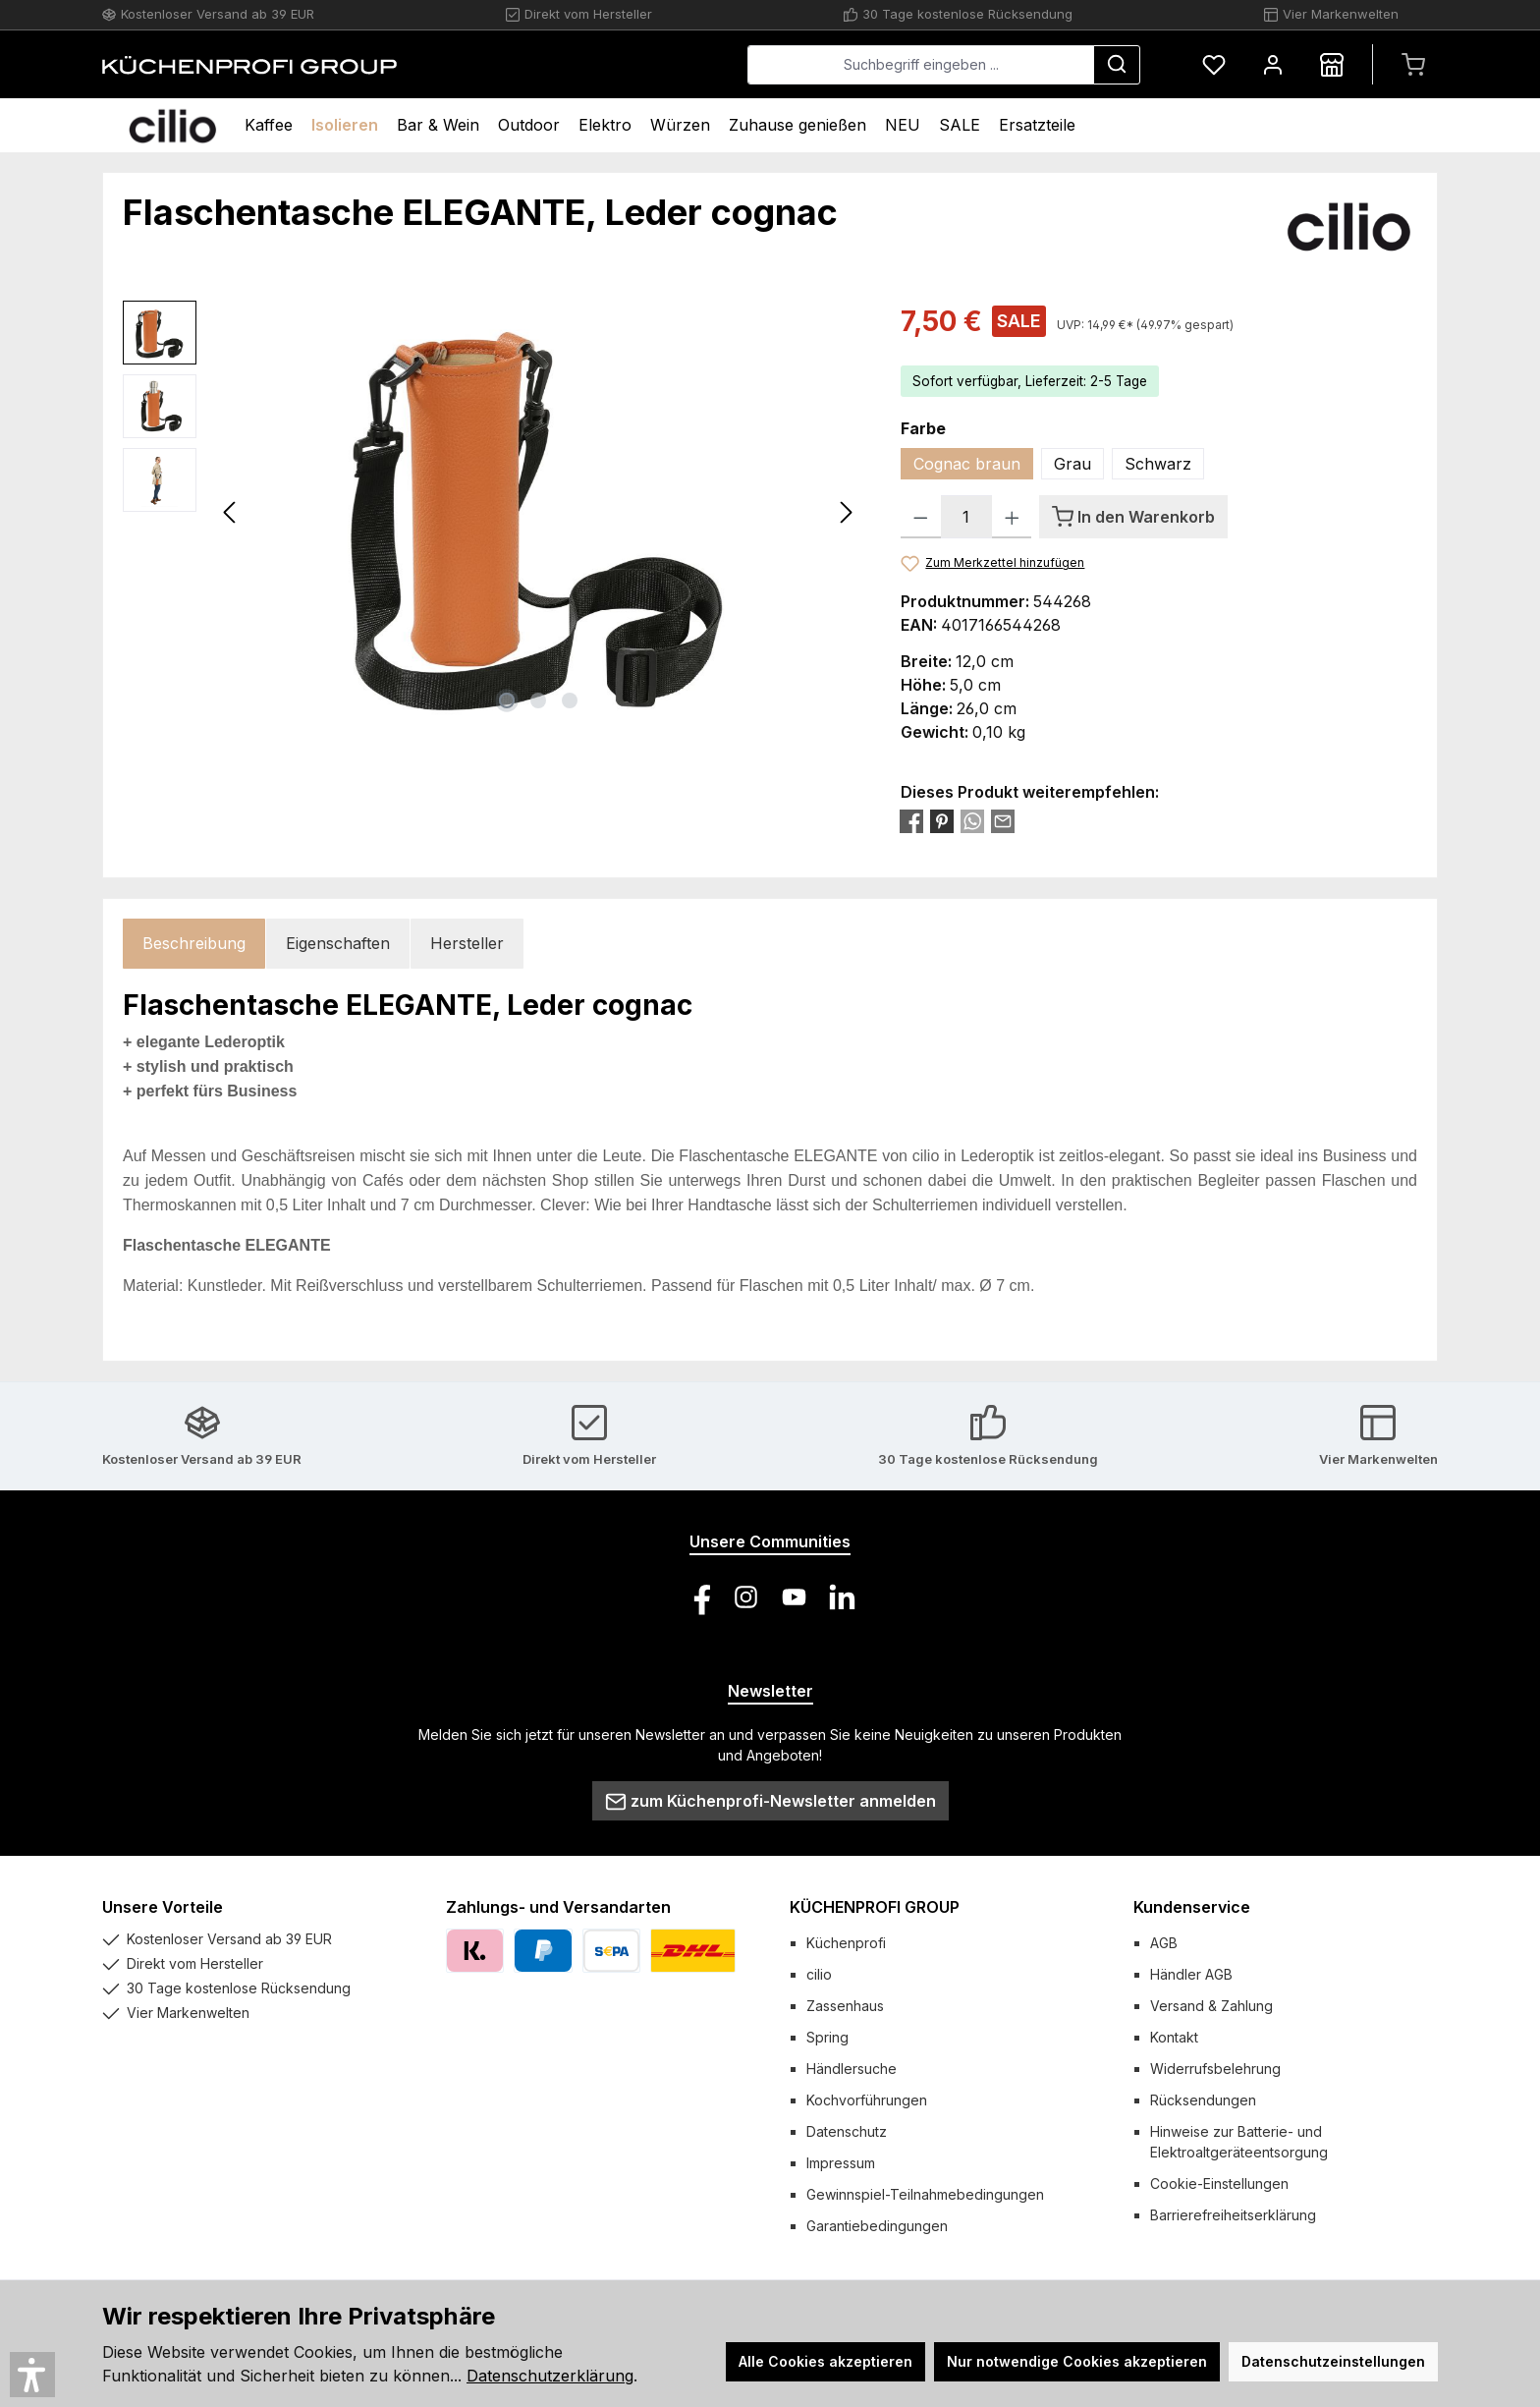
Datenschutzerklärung (550, 2375)
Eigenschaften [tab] (338, 943)
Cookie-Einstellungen (1219, 2183)
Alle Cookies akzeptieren (825, 2361)
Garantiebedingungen (877, 2225)
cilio (819, 1974)
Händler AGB (1191, 1974)
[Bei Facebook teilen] (911, 820)
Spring (827, 2037)
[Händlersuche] (1331, 64)
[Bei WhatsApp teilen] (972, 820)
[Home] (172, 125)
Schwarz (1158, 464)
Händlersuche (851, 2068)
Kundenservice (1191, 1907)
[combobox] (920, 64)
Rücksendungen (1203, 2100)
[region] (492, 512)
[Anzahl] (966, 516)
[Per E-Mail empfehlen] (1003, 820)
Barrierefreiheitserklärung (1233, 2215)
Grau (1072, 464)
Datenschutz (846, 2131)
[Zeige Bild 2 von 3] (538, 700)
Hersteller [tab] (467, 943)
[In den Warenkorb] (1133, 516)
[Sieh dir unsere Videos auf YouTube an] (794, 1597)
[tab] (194, 944)
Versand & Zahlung (1211, 2005)
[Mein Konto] (1272, 64)
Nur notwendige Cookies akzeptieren (1077, 2361)
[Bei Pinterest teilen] (942, 820)
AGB (1164, 1942)
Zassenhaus (845, 2005)
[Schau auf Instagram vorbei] (746, 1597)
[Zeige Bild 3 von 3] (570, 700)
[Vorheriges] (231, 512)
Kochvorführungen (866, 2100)
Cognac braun (966, 464)
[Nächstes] (845, 512)
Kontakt (1174, 2037)
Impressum (840, 2163)
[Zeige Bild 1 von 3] (507, 700)
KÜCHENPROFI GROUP (875, 1907)
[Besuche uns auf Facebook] (698, 1597)
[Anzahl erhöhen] (1012, 516)
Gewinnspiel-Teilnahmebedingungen (925, 2194)
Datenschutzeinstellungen (1333, 2361)
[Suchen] (1116, 64)
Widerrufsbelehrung (1215, 2068)
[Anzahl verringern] (921, 516)
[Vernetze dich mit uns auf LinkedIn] (842, 1597)
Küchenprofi (846, 1942)
